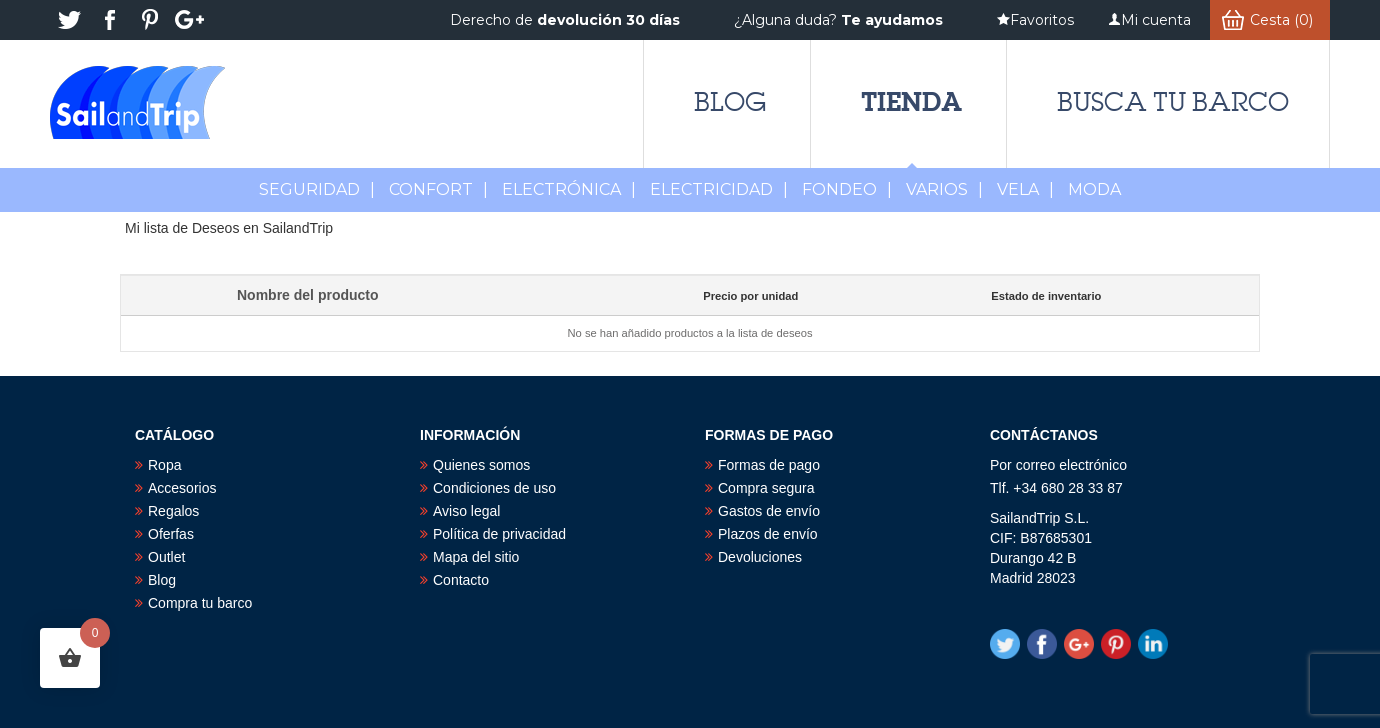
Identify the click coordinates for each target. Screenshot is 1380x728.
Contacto (461, 580)
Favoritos (1042, 20)
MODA (1094, 189)
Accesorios (182, 488)
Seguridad (317, 189)
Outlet (166, 557)
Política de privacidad (499, 534)
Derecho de (565, 20)
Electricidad (719, 189)
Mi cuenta (1156, 20)
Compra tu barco (200, 603)
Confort (438, 189)
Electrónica (569, 189)
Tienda (911, 101)
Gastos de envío (769, 511)
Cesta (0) (1281, 20)
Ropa (164, 465)
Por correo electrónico (1058, 465)
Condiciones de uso (494, 488)
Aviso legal (466, 511)
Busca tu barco (1173, 102)
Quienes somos (481, 465)
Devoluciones (760, 557)
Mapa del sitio (476, 557)
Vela (1025, 189)
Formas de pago (769, 465)
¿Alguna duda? (838, 20)
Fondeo (847, 189)
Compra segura (766, 488)
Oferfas (171, 534)
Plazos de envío (768, 534)
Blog (730, 102)
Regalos (173, 511)
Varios (944, 189)
